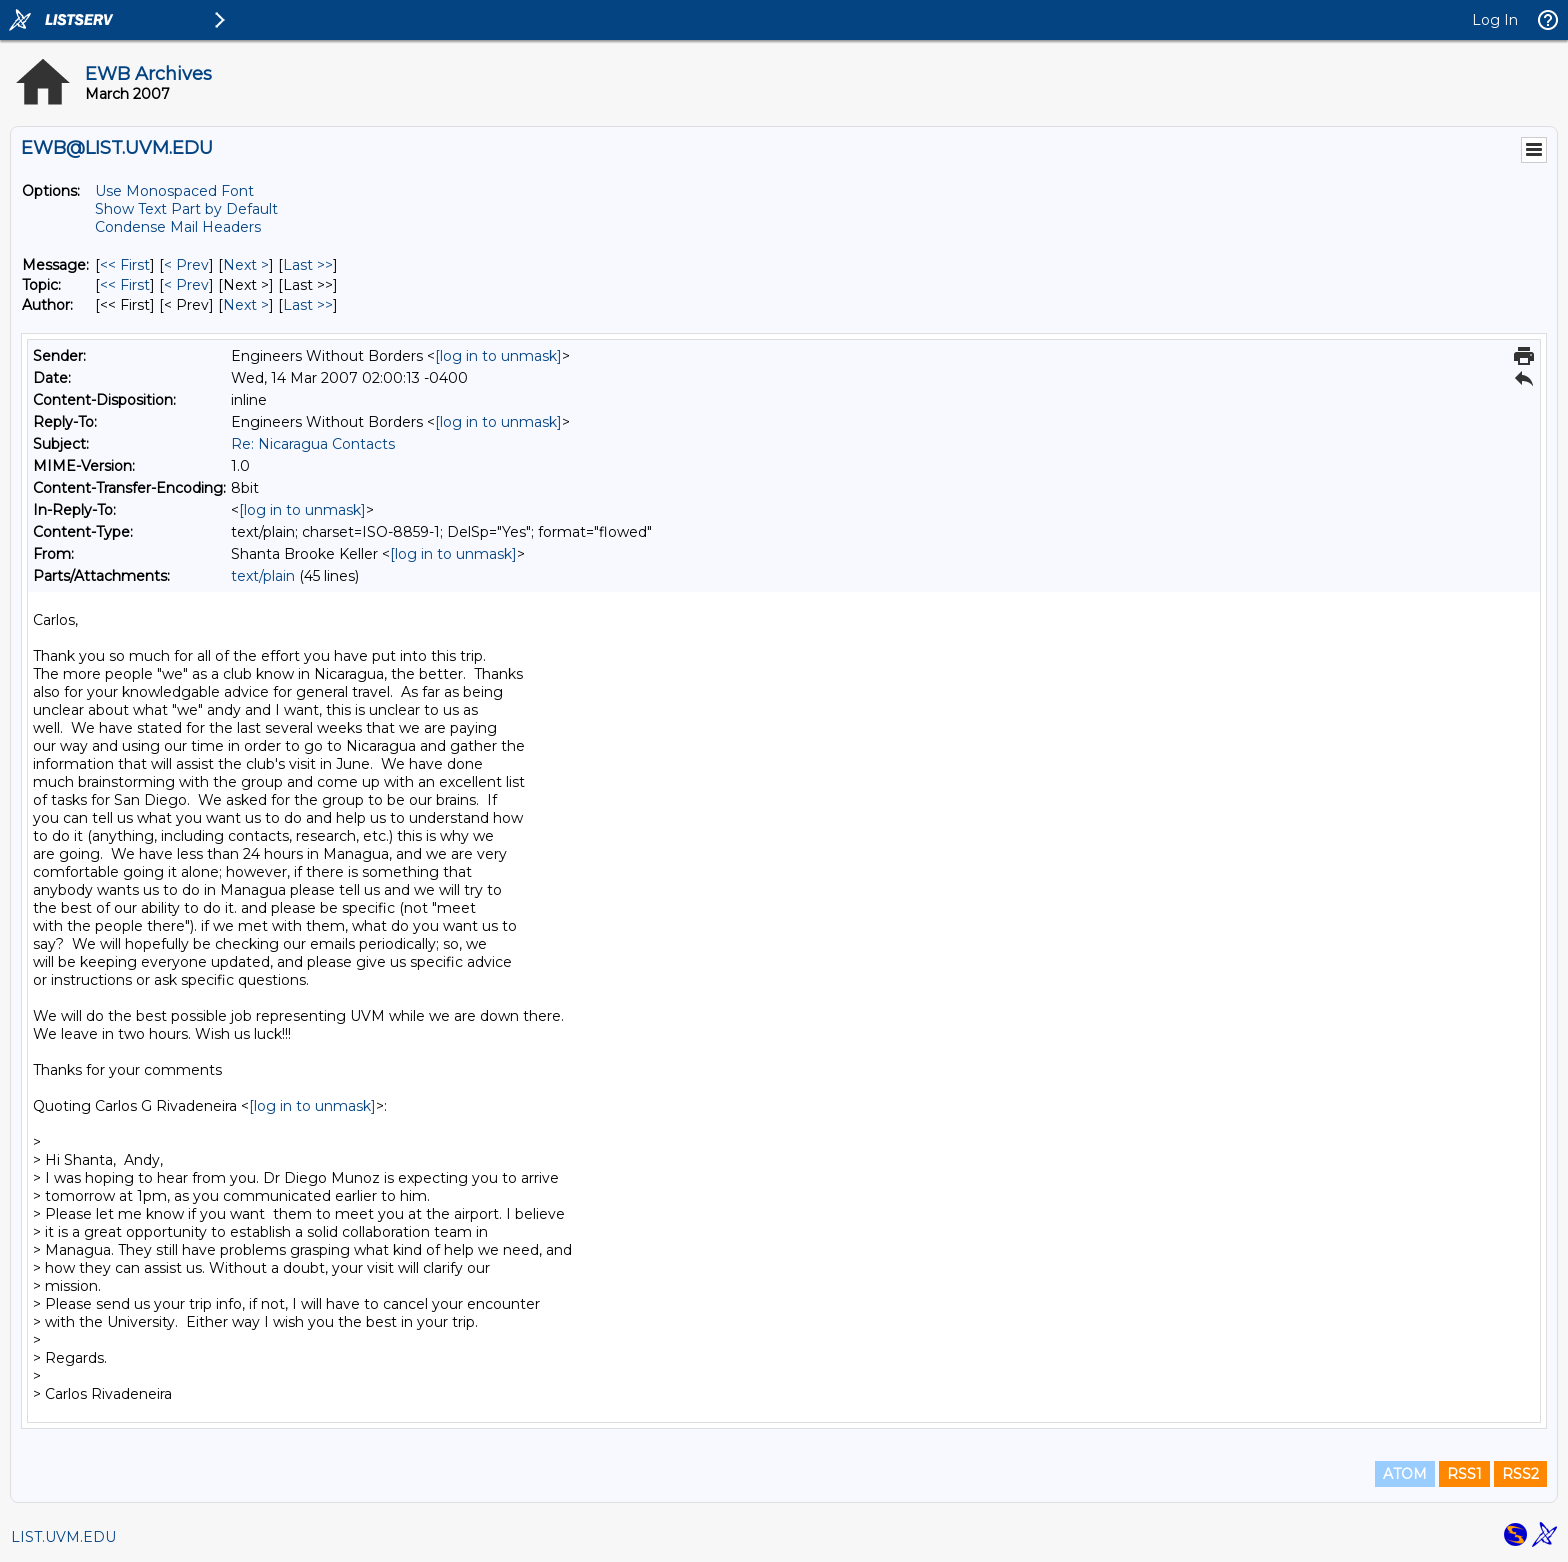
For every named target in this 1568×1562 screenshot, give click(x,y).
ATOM (1405, 1474)
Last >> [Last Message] (308, 265)
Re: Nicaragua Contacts (313, 444)
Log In (1495, 20)
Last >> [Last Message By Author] (308, 305)
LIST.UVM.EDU (63, 1537)
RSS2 (1520, 1474)
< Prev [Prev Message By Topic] (186, 285)
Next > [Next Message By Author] (246, 305)
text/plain (263, 576)
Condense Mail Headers (178, 227)
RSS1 (1464, 1474)
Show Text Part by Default (186, 209)
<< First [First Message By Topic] (125, 285)
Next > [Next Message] (246, 265)
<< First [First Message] (125, 265)
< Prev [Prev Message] (186, 265)
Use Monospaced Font (174, 191)
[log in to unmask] (498, 356)
